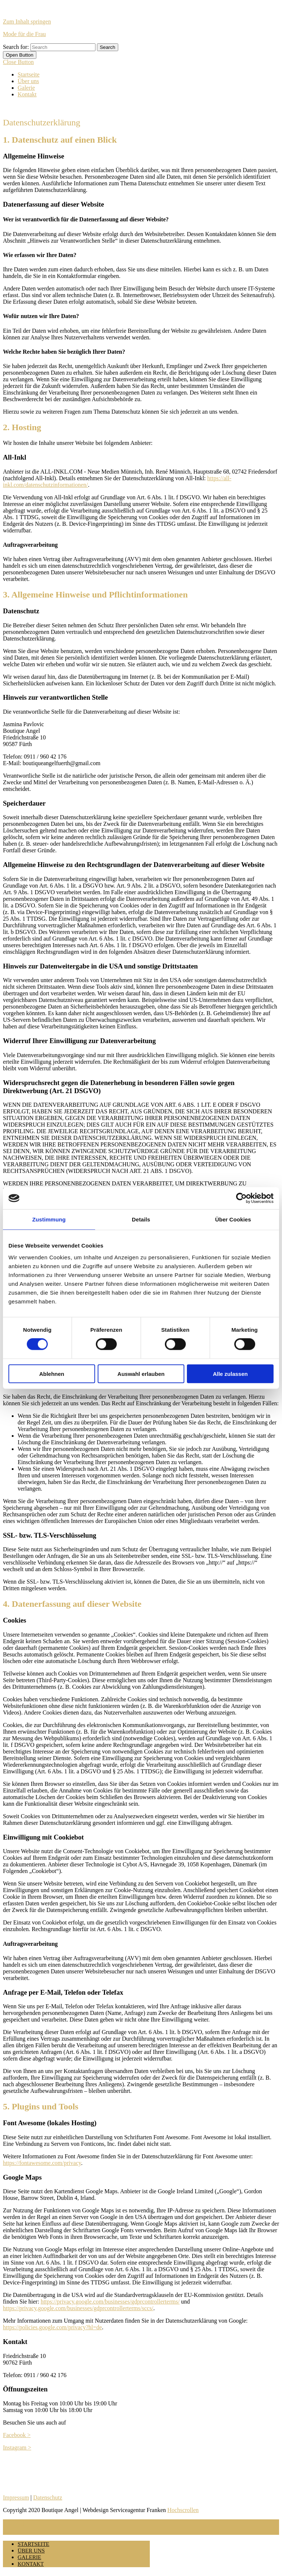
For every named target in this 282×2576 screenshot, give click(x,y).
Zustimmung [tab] (49, 1219)
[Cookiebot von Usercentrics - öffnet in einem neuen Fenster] (241, 1198)
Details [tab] (141, 1219)
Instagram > (17, 2447)
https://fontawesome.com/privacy (42, 2163)
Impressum (16, 2497)
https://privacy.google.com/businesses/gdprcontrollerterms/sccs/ (78, 2308)
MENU (14, 2523)
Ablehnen (51, 1373)
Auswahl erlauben (141, 1373)
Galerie (26, 88)
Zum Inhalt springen (27, 21)
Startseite (29, 74)
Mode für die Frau (24, 34)
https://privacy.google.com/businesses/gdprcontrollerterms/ (110, 2301)
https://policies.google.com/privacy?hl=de (52, 2327)
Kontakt (27, 94)
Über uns (28, 81)
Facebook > (16, 2435)
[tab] (19, 55)
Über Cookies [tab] (233, 1219)
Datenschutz (47, 2497)
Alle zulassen (230, 1373)
